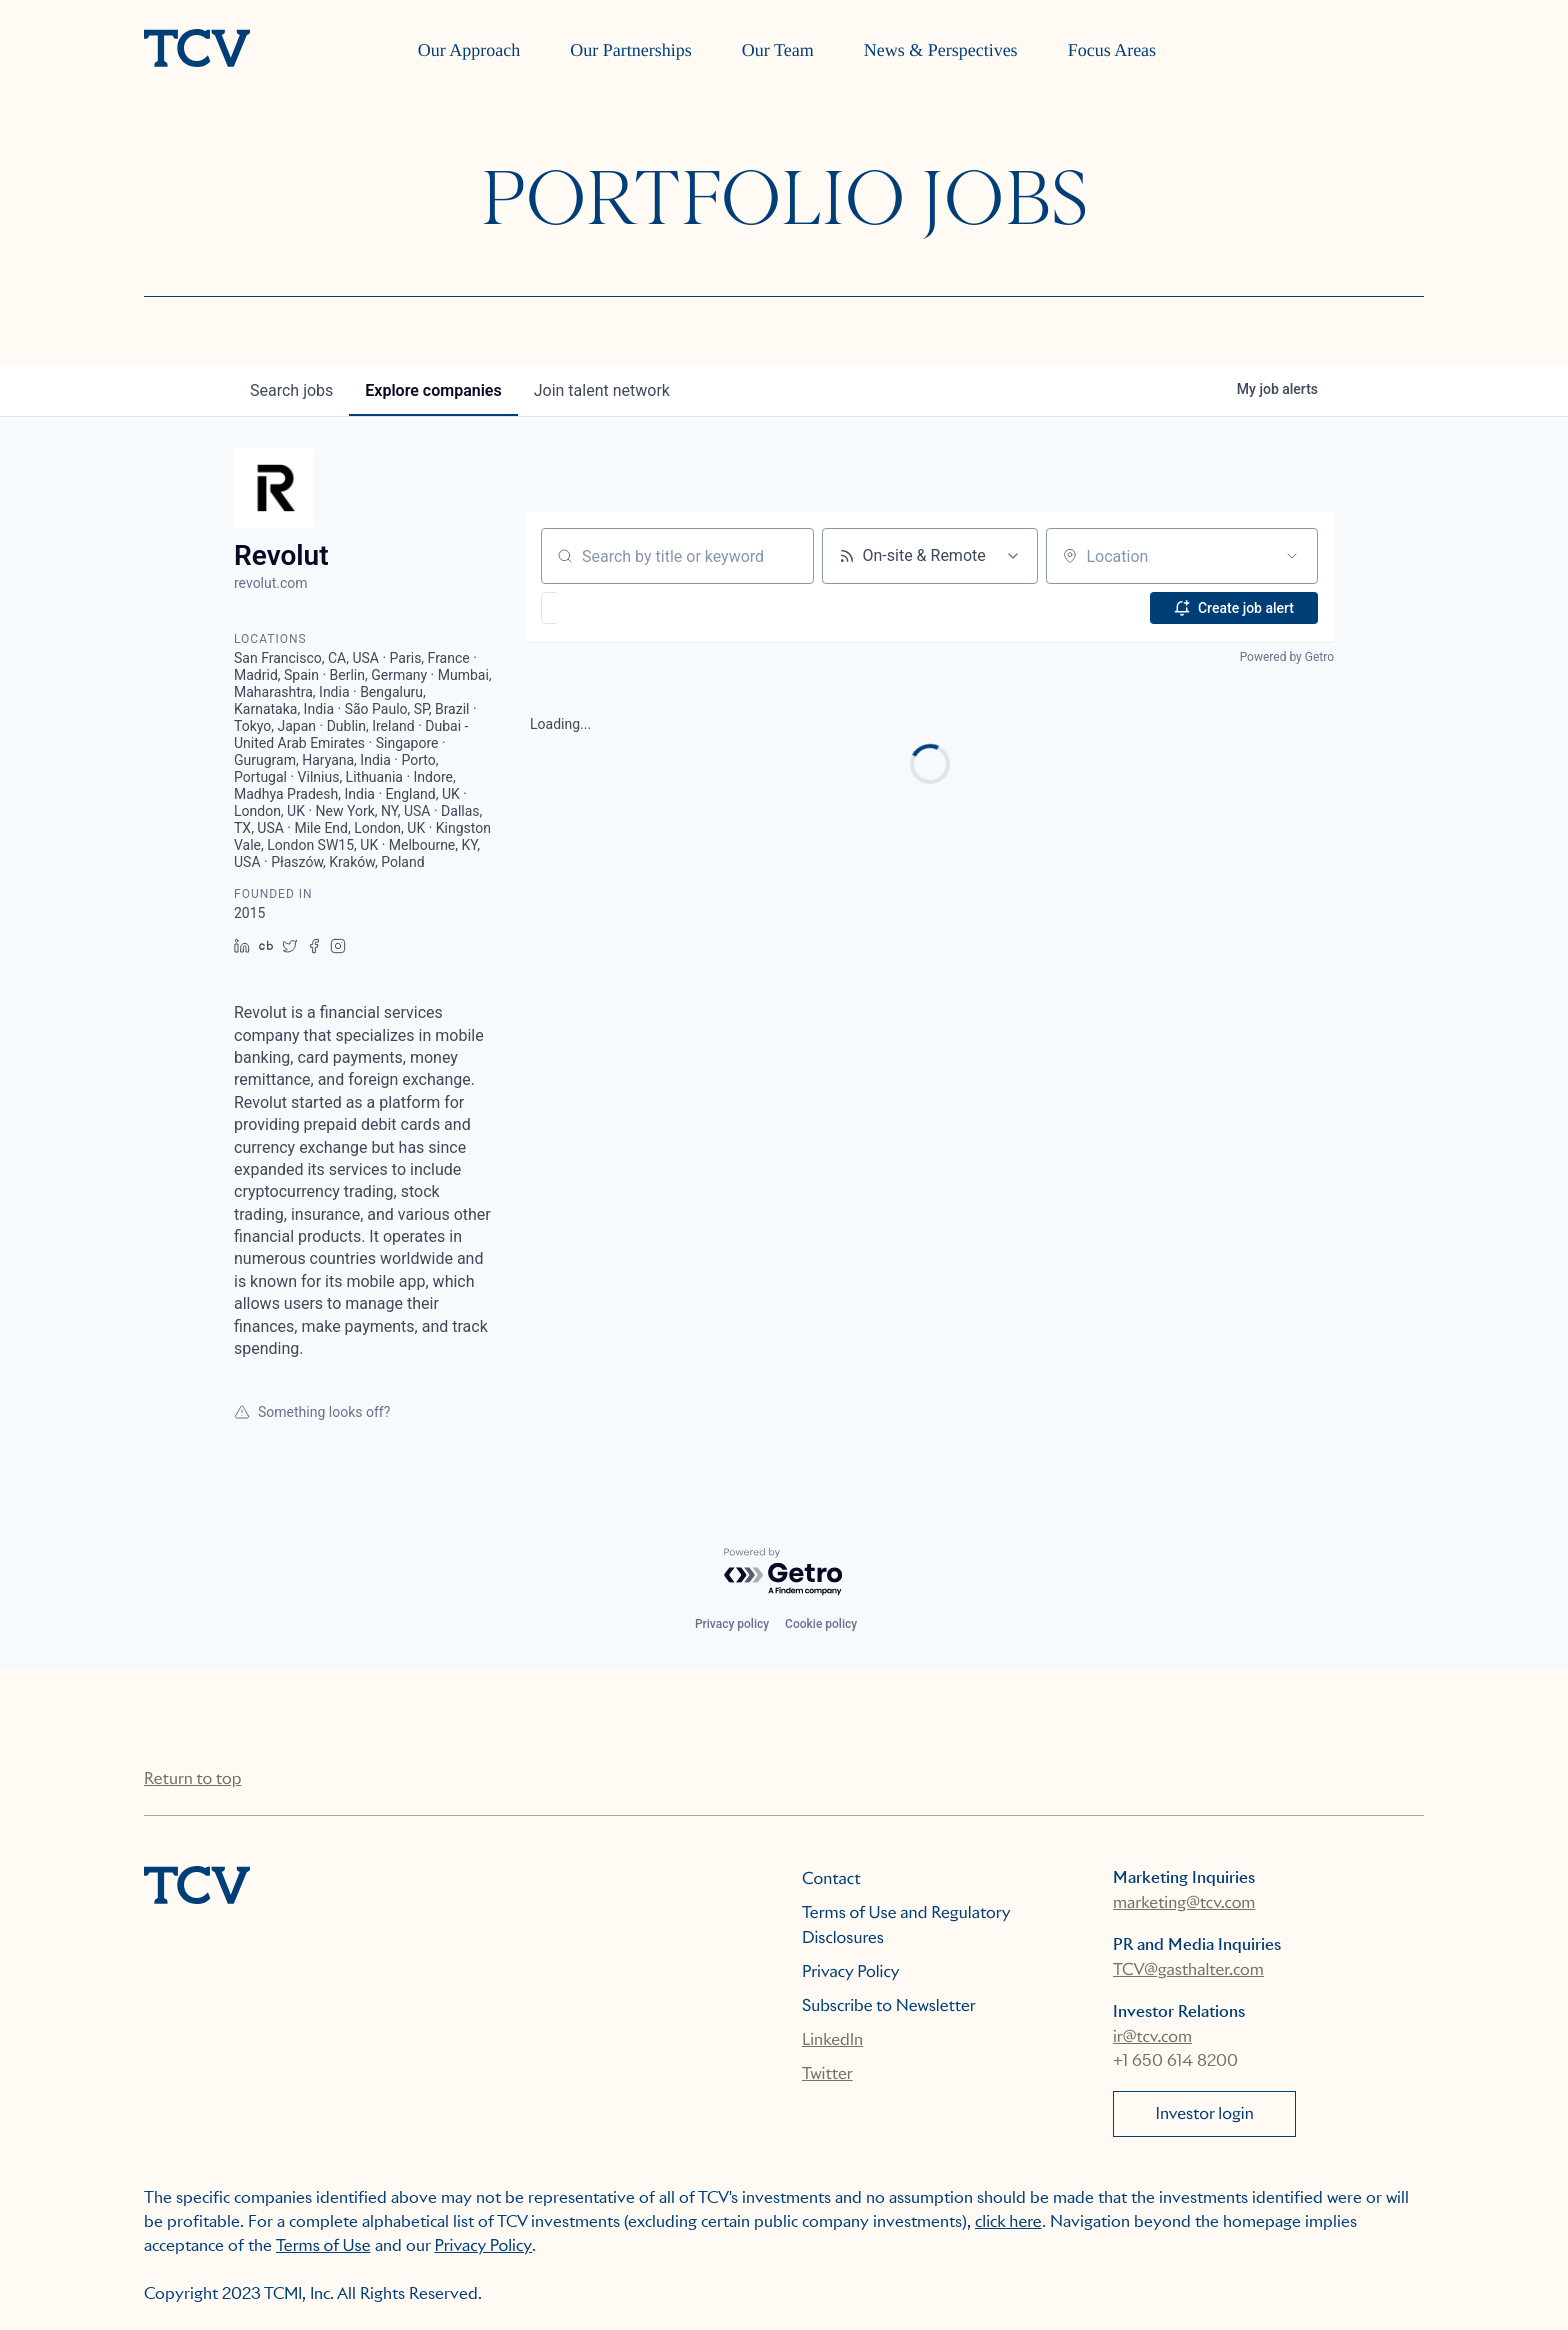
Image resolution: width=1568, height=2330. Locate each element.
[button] (607, 608)
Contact (831, 1878)
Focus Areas (1112, 50)
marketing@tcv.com (1184, 1902)
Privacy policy (732, 1624)
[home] (197, 50)
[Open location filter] (1292, 556)
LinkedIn (832, 2039)
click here (1008, 2221)
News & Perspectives (941, 50)
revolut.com (271, 583)
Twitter (827, 2073)
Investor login (1205, 2113)
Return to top (192, 1778)
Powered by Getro (1287, 657)
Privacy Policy (851, 1971)
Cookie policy (821, 1624)
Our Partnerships (630, 50)
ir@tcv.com (1152, 2036)
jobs (291, 390)
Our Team (778, 50)
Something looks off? (312, 1412)
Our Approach (469, 50)
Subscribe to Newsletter (889, 2005)
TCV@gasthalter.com (1188, 1969)
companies (433, 390)
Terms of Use (323, 2245)
